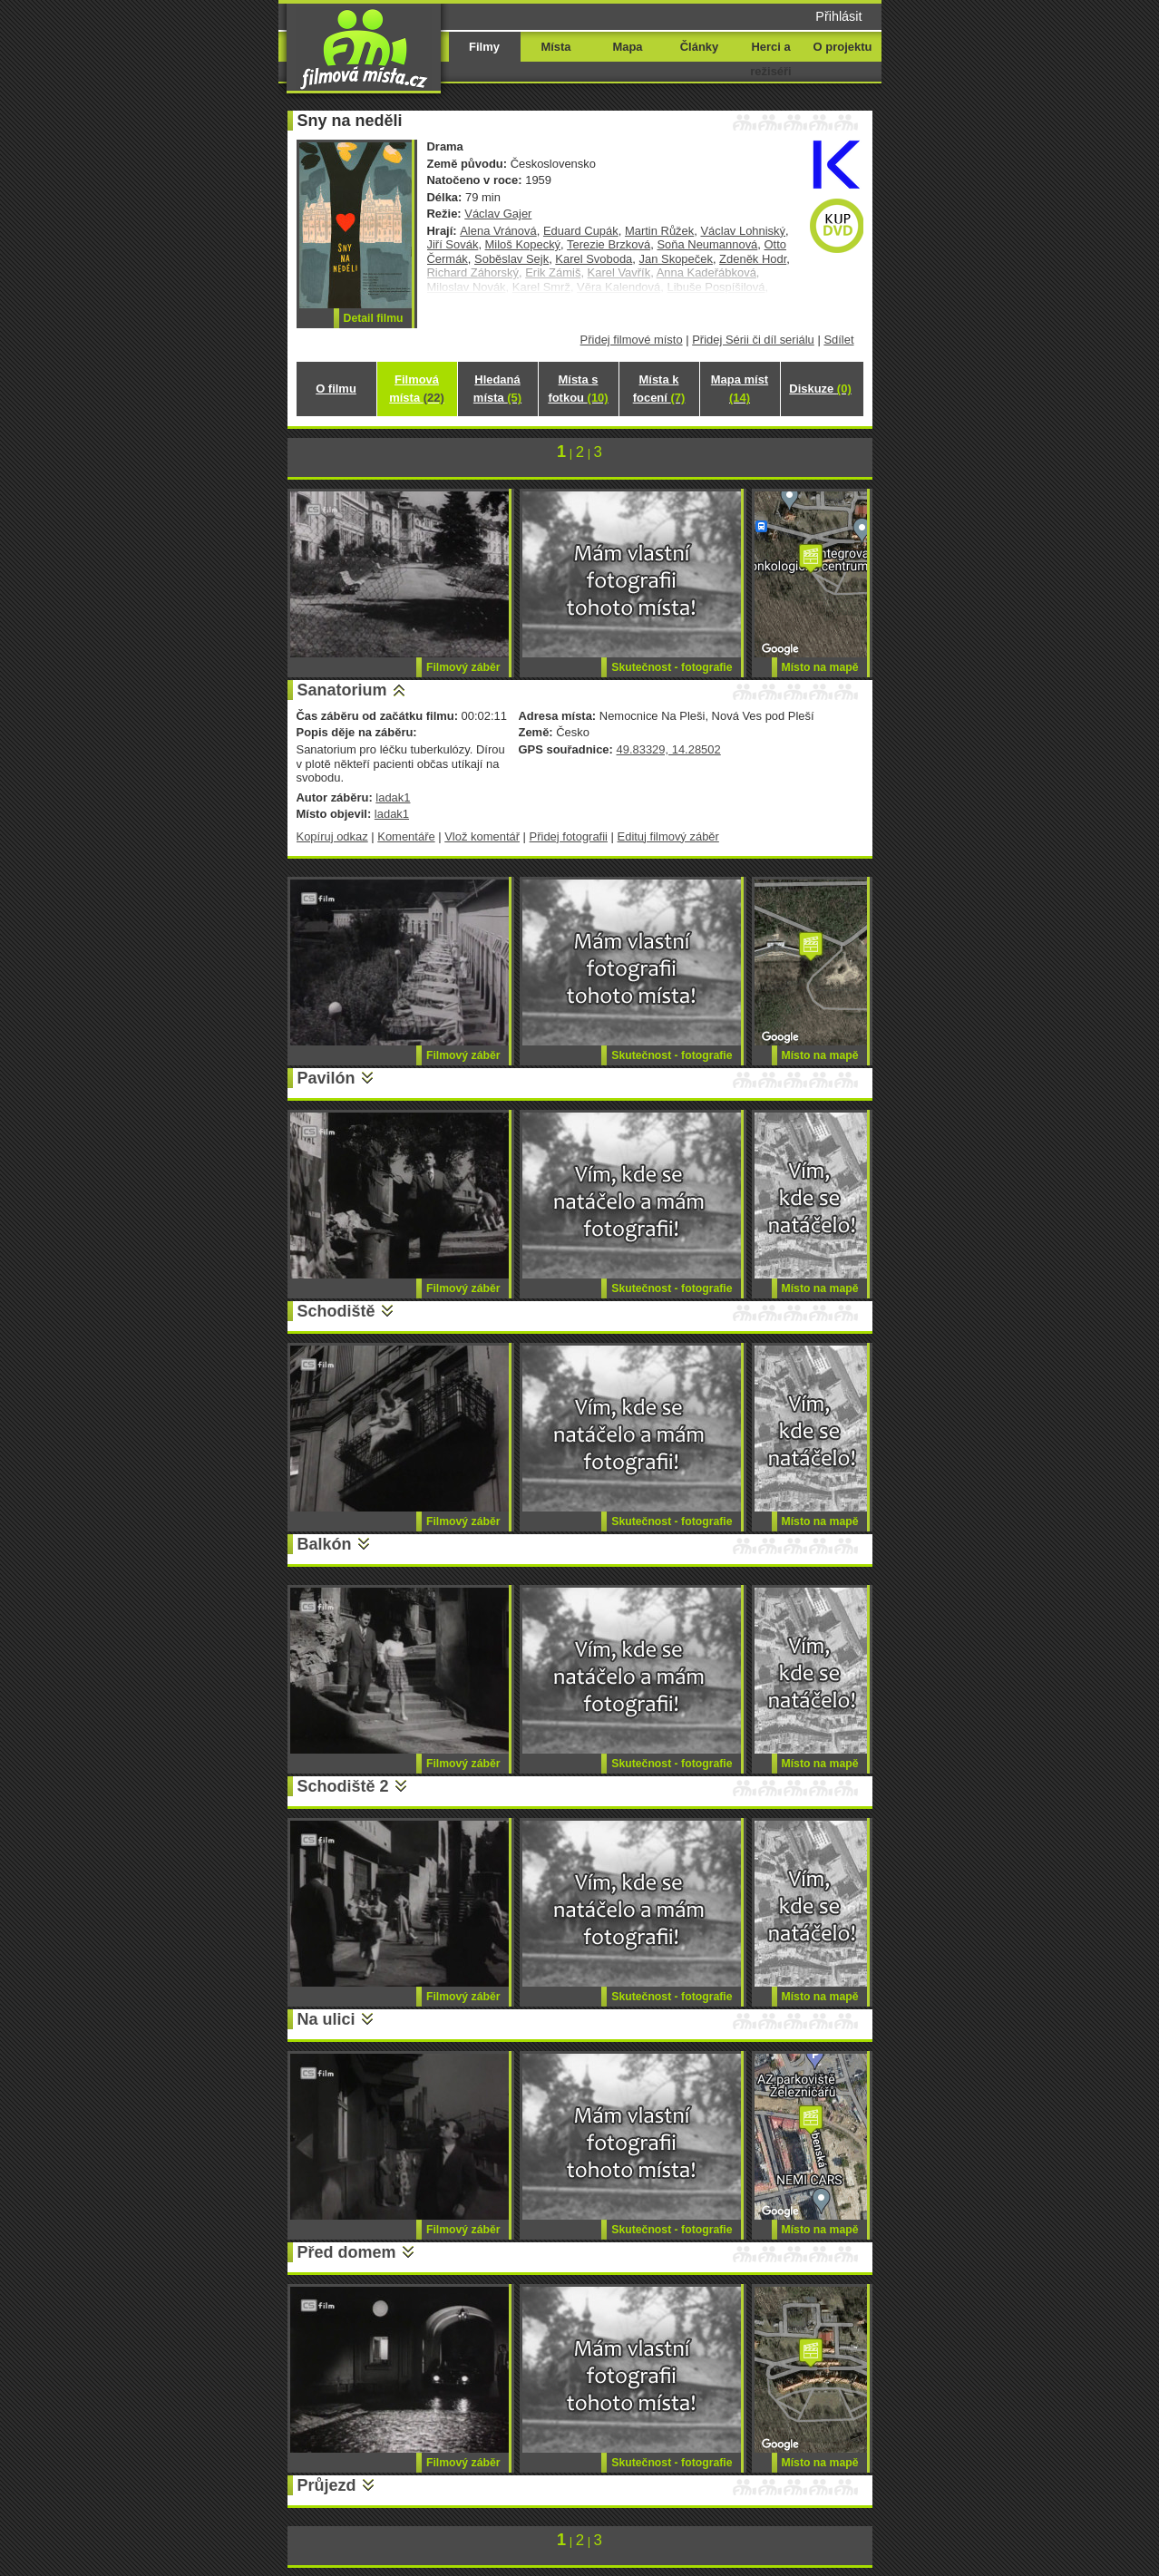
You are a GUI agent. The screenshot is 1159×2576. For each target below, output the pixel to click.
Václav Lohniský (742, 231)
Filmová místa (416, 388)
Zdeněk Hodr (752, 259)
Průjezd (326, 2485)
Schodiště (336, 1311)
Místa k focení (659, 388)
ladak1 (392, 797)
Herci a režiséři (770, 59)
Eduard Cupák (580, 231)
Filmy (484, 46)
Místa (555, 46)
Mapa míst (739, 388)
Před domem (346, 2252)
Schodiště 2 (343, 1786)
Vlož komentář (482, 836)
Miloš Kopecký (523, 244)
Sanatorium (342, 690)
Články (699, 46)
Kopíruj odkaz (332, 836)
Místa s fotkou (578, 388)
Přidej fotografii (569, 836)
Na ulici (326, 2019)
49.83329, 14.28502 (668, 749)
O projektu (842, 46)
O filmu (336, 388)
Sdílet (838, 339)
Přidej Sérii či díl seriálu (753, 339)
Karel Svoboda (593, 259)
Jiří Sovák (453, 244)
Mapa (627, 46)
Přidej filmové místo (631, 339)
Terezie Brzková (608, 244)
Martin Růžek (659, 231)
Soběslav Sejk (511, 259)
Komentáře (405, 836)
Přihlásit (838, 16)
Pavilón (326, 1078)
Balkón (324, 1544)
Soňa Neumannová (707, 244)
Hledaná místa (497, 388)
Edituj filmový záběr (668, 836)
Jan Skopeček (676, 259)
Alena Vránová (498, 231)
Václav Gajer (497, 213)
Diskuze (820, 388)
